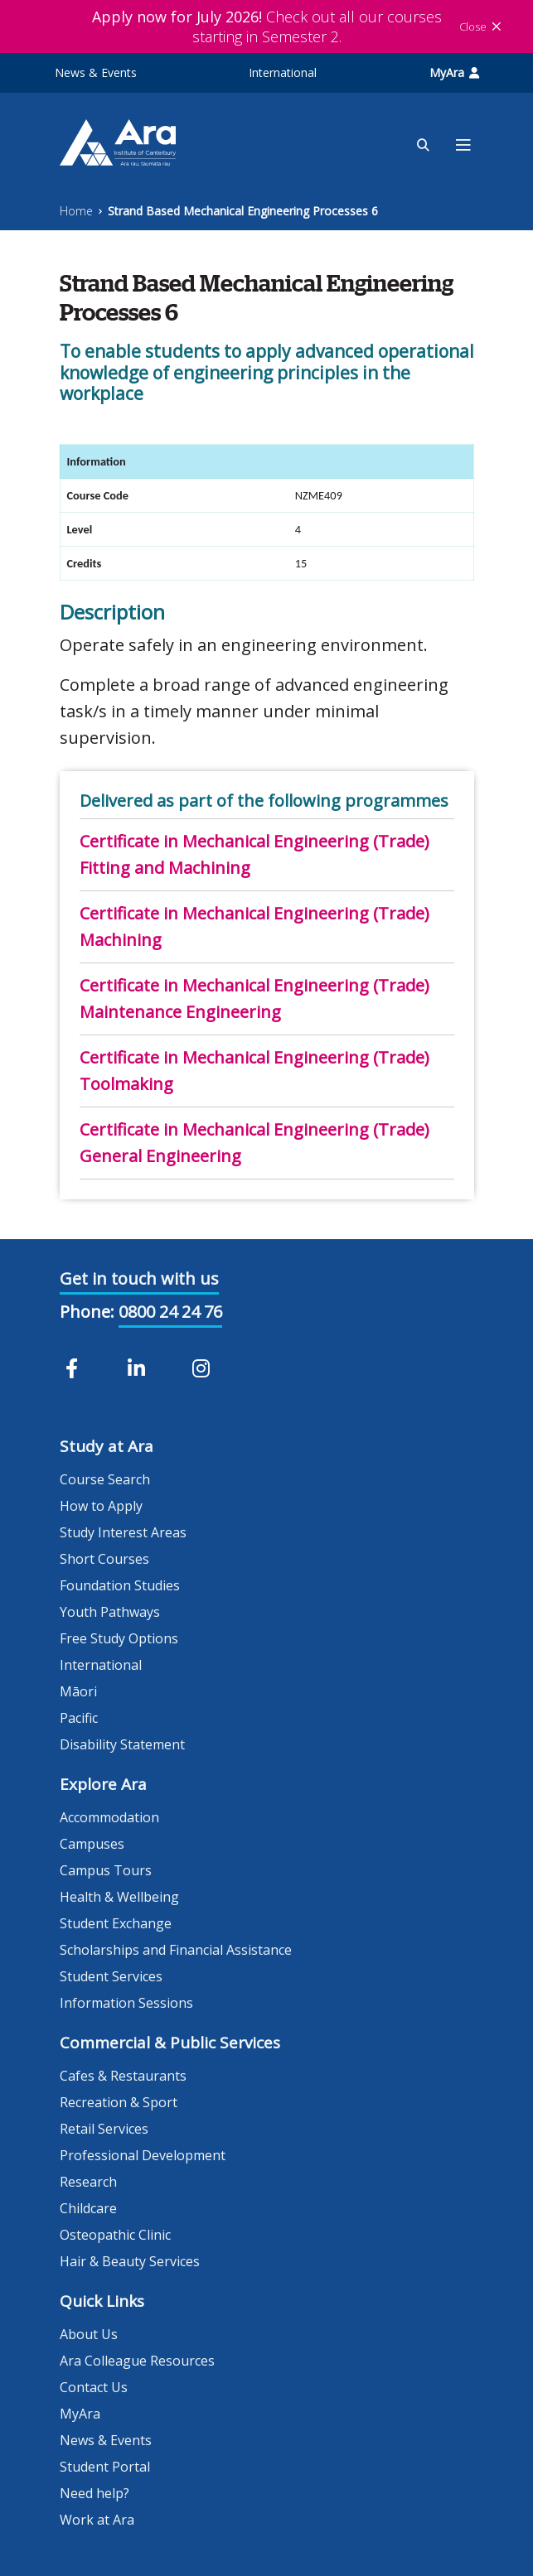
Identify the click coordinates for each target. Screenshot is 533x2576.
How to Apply (101, 1506)
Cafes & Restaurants (123, 2076)
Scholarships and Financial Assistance (176, 1950)
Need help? (94, 2493)
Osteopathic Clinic (115, 2235)
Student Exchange (116, 1923)
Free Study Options (119, 1638)
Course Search (105, 1479)
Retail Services (104, 2129)
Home (76, 211)
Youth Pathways (110, 1612)
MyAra (454, 72)
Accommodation (109, 1817)
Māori (78, 1691)
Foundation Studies (120, 1585)
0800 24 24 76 (170, 1311)
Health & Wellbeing (119, 1897)
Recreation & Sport (118, 2102)
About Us (89, 2334)
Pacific (79, 1718)
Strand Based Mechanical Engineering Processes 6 (243, 211)
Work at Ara (97, 2520)
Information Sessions (126, 2003)
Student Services (111, 1976)
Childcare (88, 2208)
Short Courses (104, 1559)
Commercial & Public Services (170, 2042)
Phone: (87, 1311)
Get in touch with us (139, 1278)
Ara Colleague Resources (137, 2361)
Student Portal (105, 2467)
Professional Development (142, 2155)
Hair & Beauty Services (130, 2261)
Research (88, 2182)
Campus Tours (106, 1870)
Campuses (92, 1844)
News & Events (96, 72)
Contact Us (94, 2387)
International (283, 72)
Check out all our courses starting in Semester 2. (267, 26)
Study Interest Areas (123, 1532)
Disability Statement (122, 1744)
